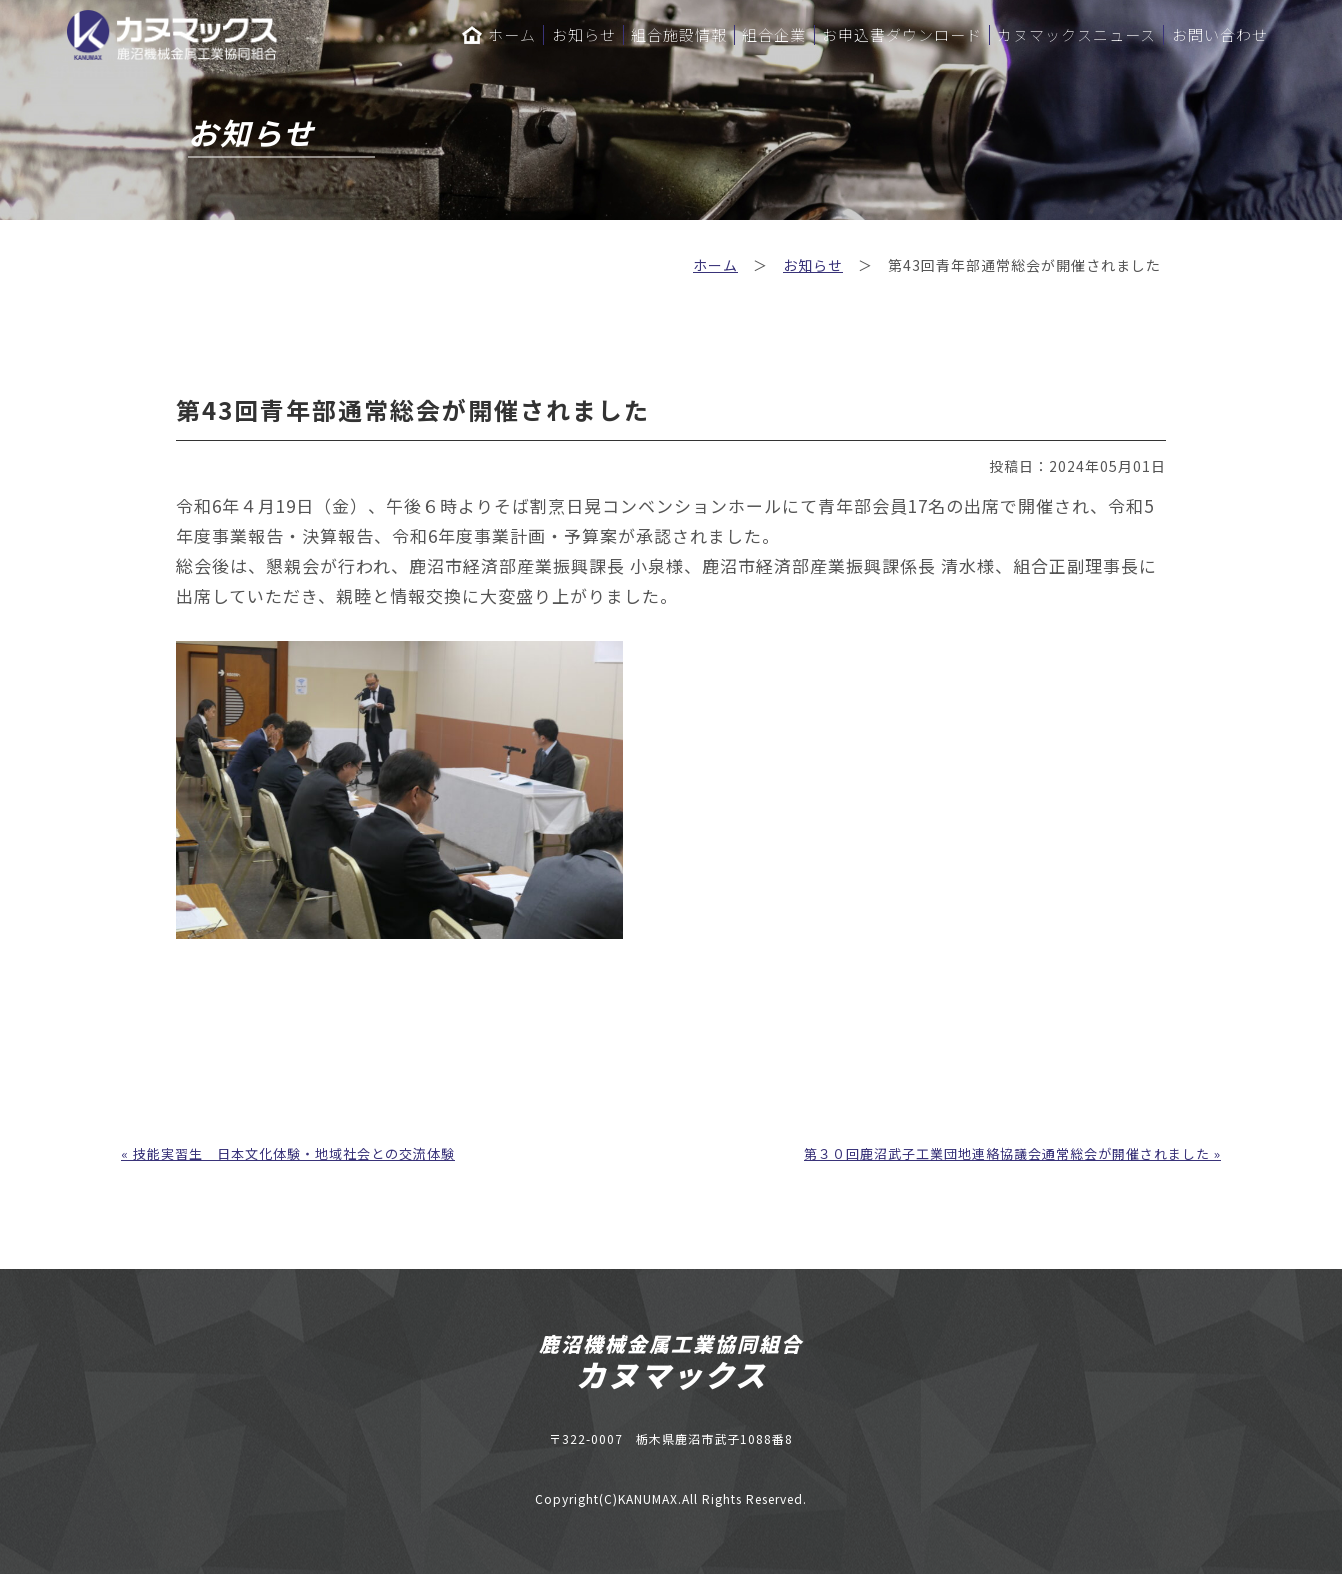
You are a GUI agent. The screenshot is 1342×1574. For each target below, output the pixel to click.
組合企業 (774, 35)
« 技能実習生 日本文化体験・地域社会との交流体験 (288, 1153)
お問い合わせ (1220, 35)
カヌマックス (671, 1374)
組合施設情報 (679, 35)
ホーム (499, 35)
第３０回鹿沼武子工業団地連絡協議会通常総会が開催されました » (1012, 1153)
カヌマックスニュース (1076, 35)
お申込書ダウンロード (902, 35)
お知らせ (584, 35)
